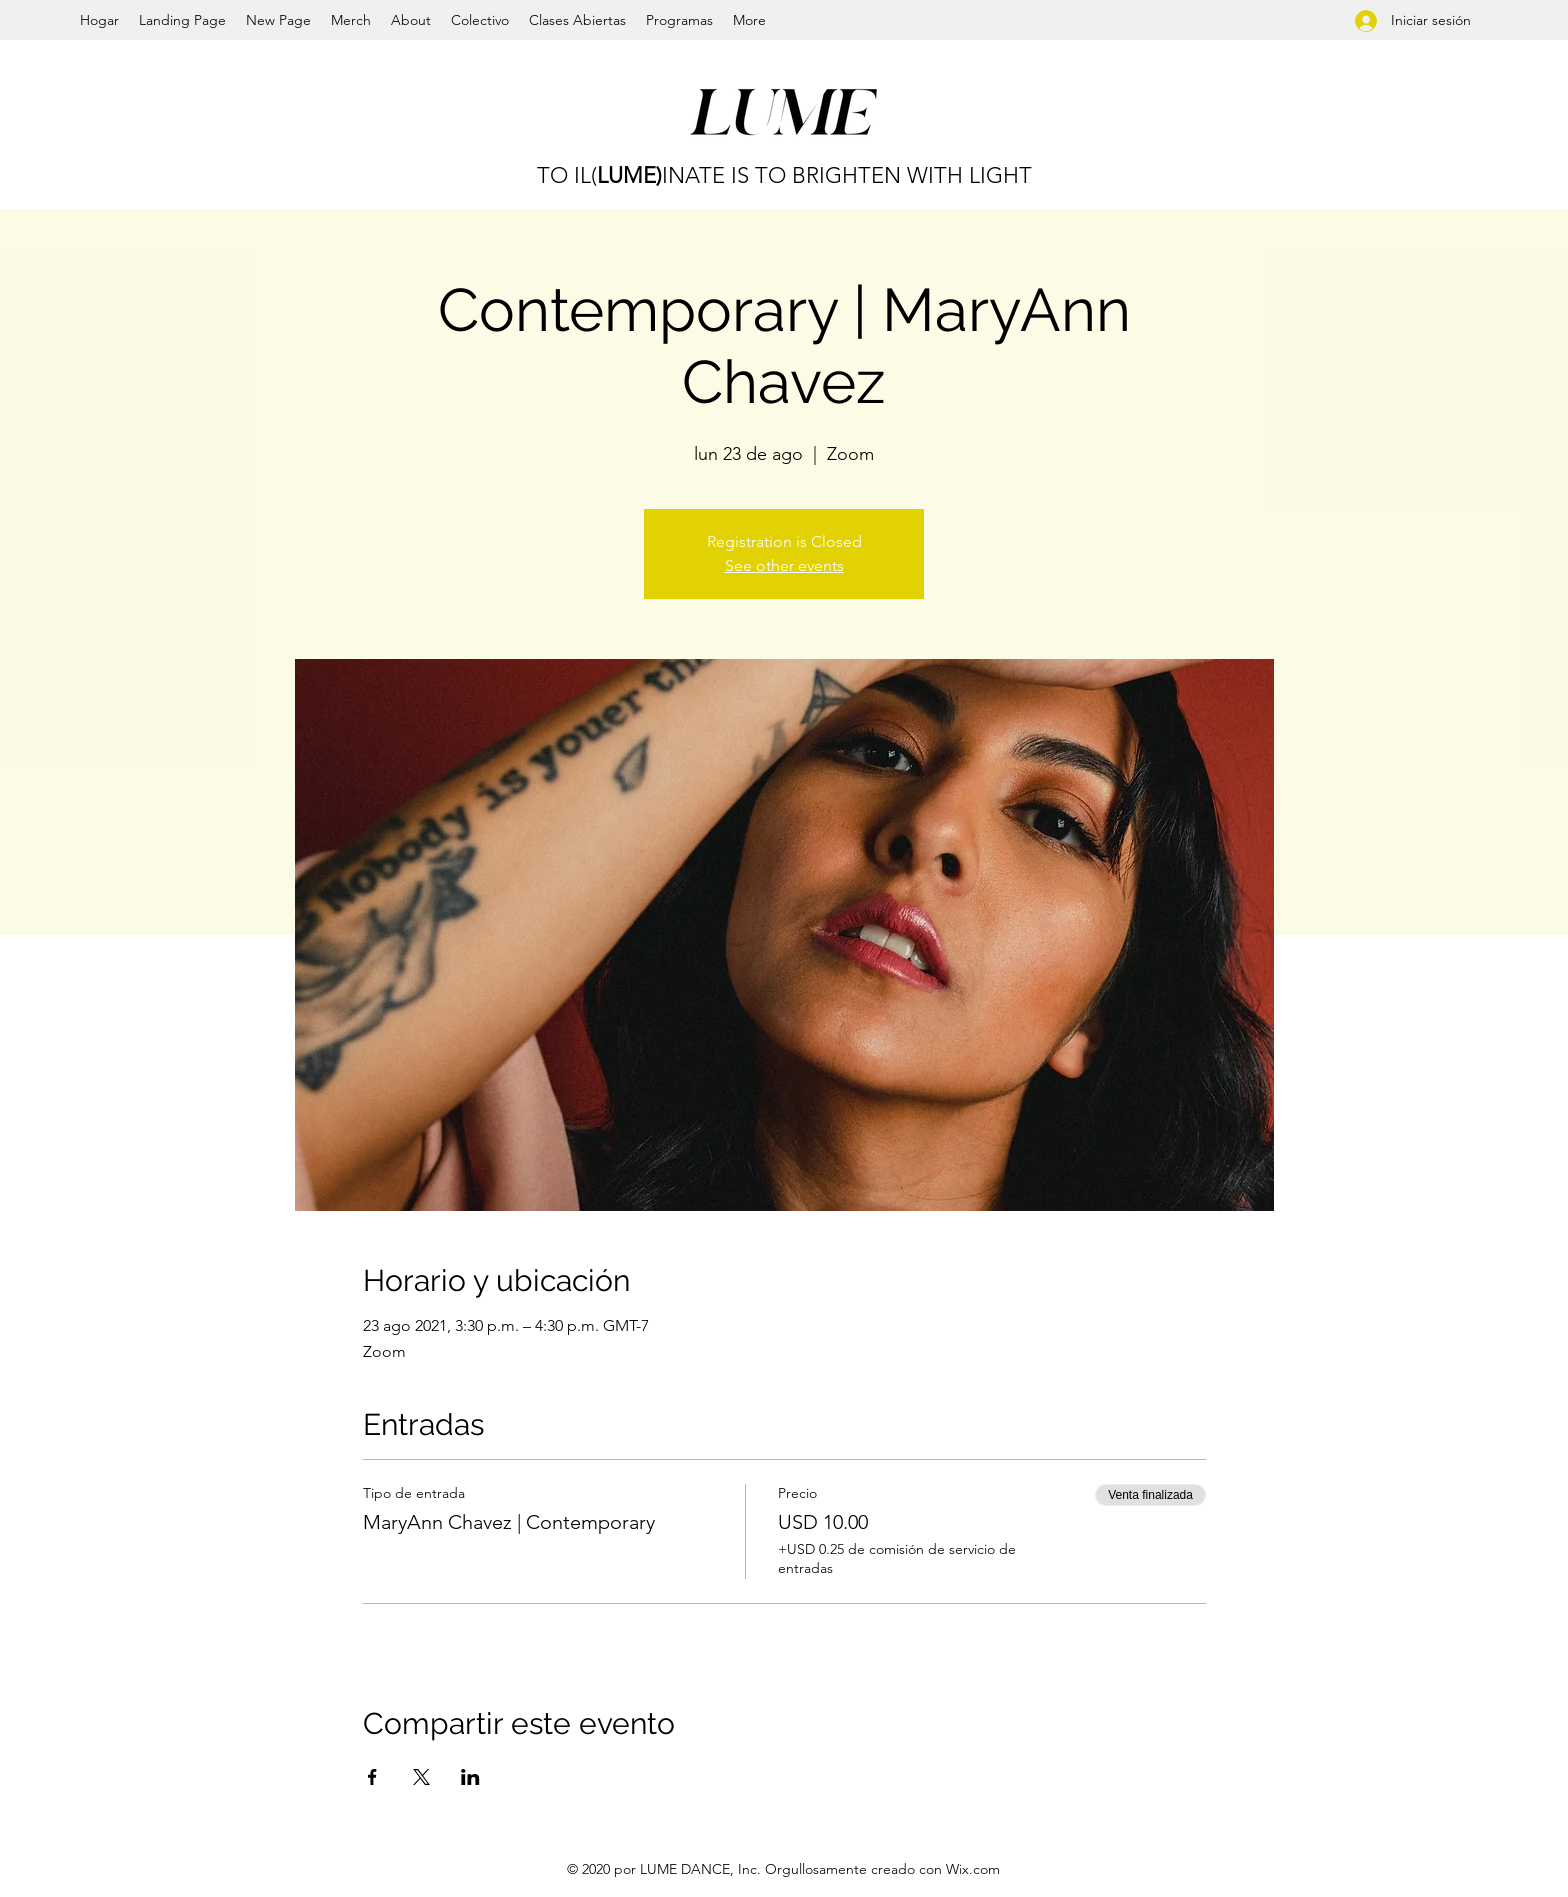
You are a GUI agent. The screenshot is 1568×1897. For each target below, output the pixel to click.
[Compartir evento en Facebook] (372, 1777)
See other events (784, 565)
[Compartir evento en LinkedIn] (470, 1777)
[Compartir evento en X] (421, 1777)
